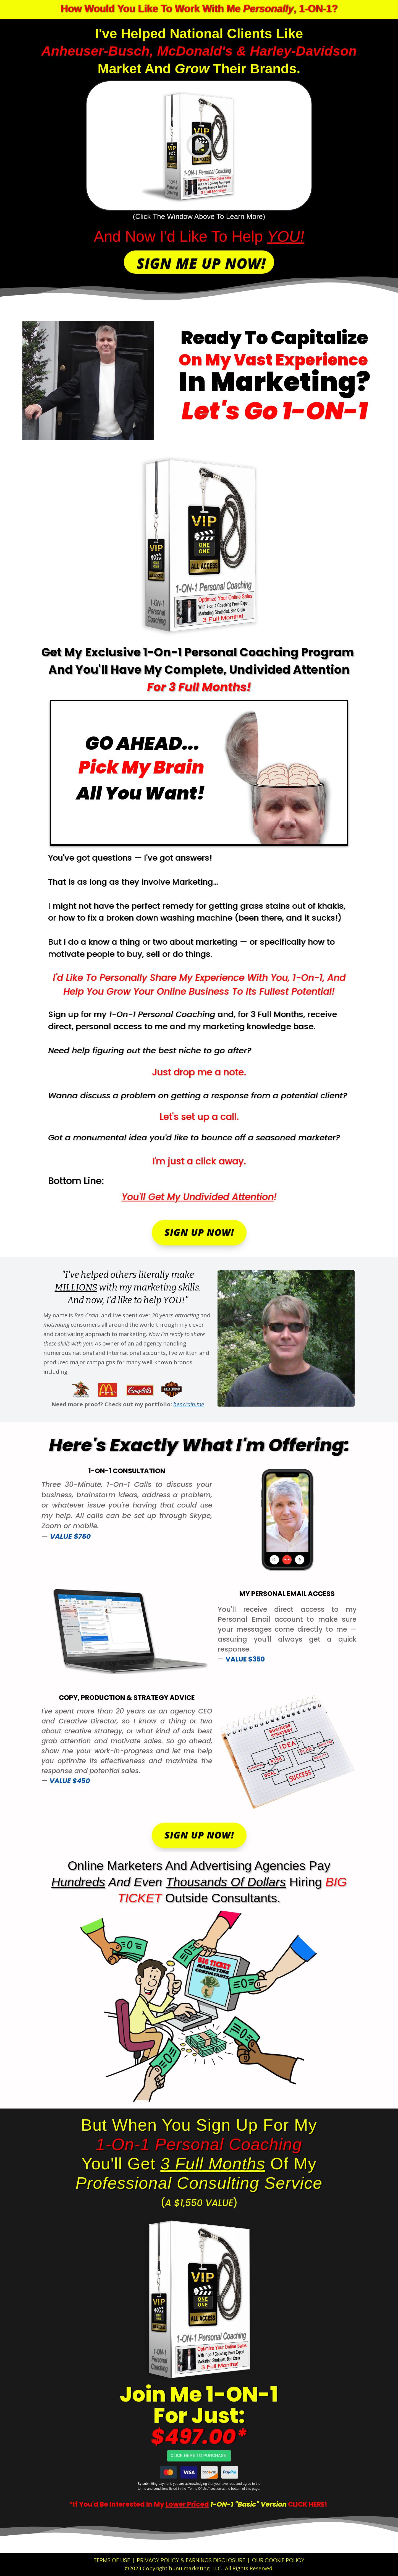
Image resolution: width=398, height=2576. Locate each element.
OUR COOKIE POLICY (278, 2560)
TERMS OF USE (112, 2560)
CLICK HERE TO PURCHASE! (199, 2455)
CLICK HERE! (307, 2504)
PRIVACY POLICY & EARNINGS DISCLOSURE (191, 2560)
